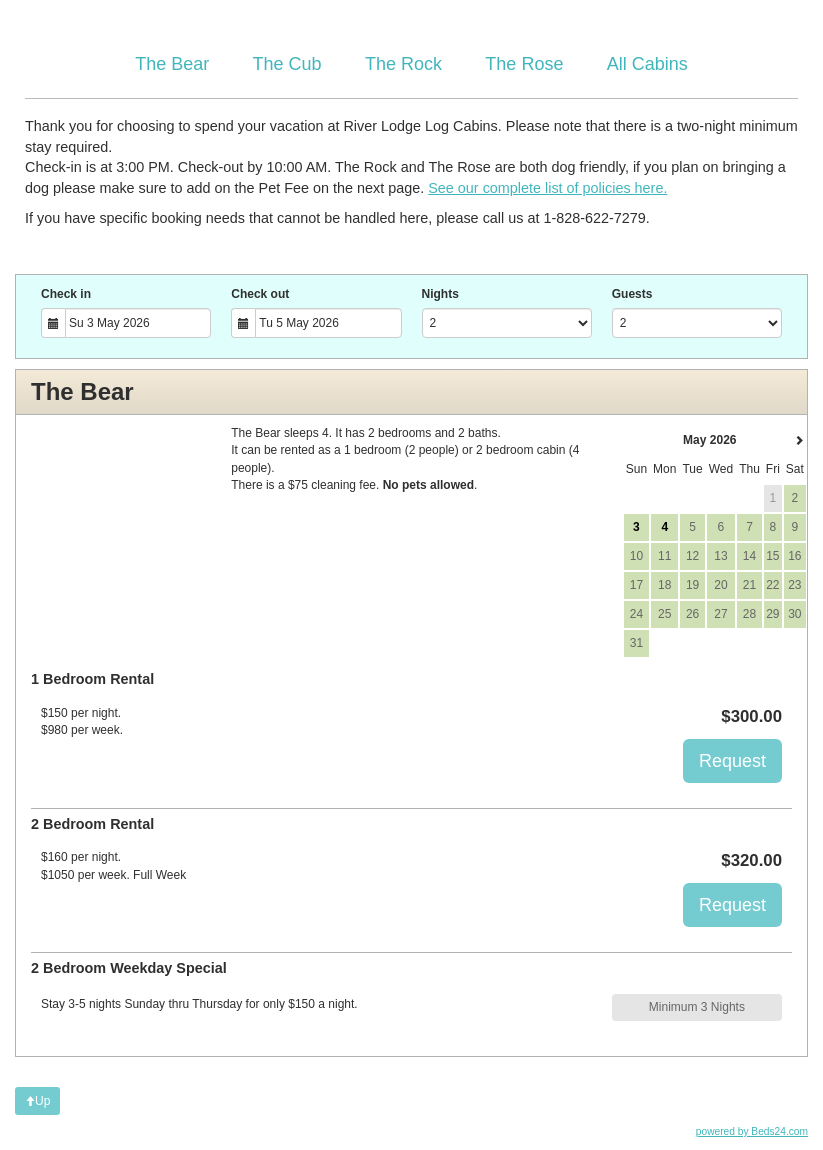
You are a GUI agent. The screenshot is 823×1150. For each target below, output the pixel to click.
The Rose (524, 64)
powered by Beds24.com (752, 1131)
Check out (260, 294)
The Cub (287, 64)
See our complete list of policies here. (547, 188)
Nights (440, 294)
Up (37, 1101)
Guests (632, 294)
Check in (66, 294)
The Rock (403, 64)
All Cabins (647, 64)
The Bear (172, 64)
